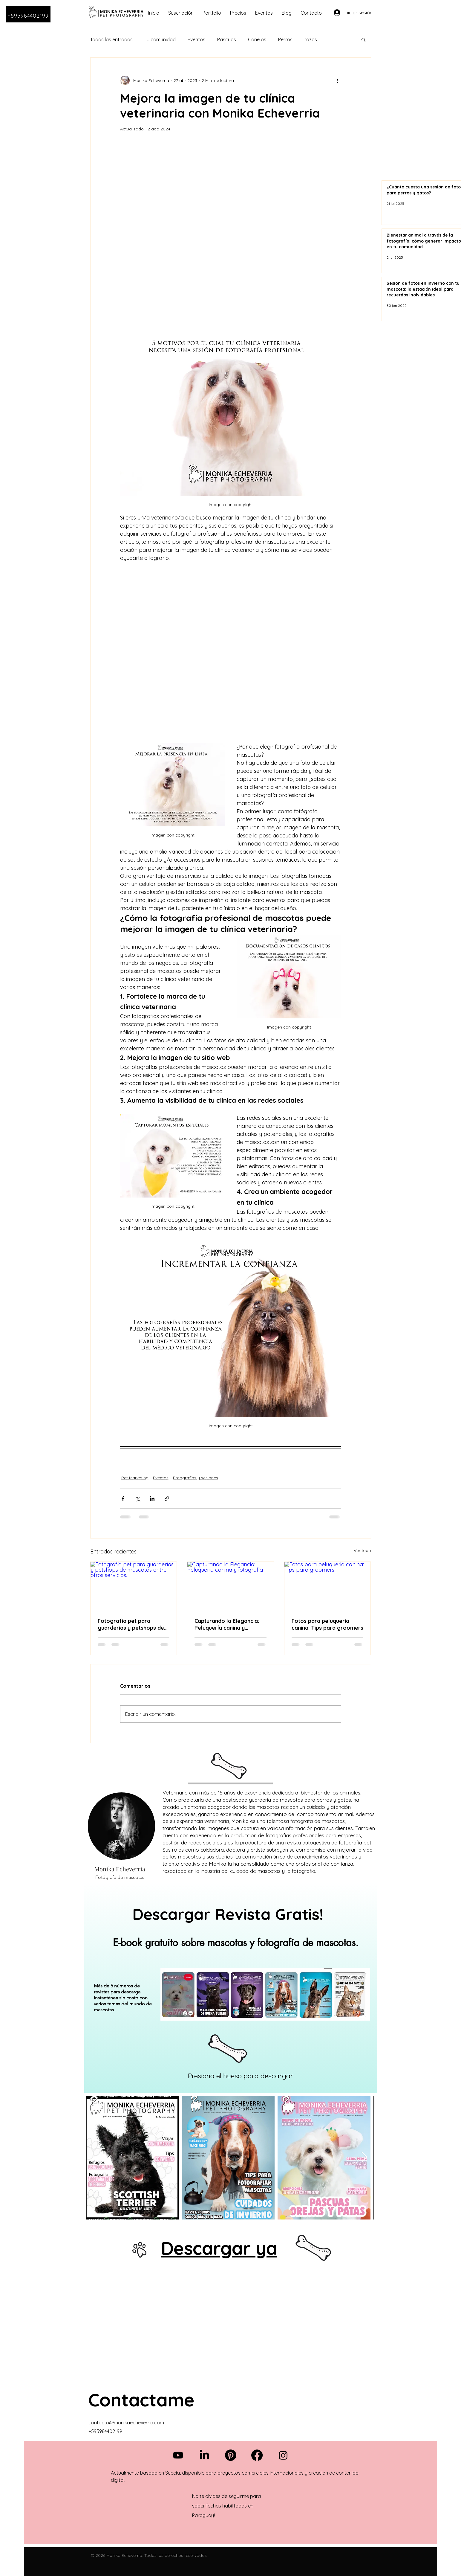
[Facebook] (257, 2455)
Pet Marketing (134, 1477)
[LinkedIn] (204, 2455)
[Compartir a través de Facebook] (123, 1498)
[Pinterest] (230, 2455)
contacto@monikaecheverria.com (126, 2423)
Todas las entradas (111, 39)
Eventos (196, 39)
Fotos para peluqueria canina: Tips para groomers (327, 1624)
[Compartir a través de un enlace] (167, 1498)
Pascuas (226, 39)
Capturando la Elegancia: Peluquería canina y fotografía (226, 1624)
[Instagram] (283, 2455)
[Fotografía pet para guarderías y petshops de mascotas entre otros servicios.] (134, 1586)
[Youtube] (178, 2455)
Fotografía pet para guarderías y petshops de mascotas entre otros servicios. (131, 1624)
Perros (285, 39)
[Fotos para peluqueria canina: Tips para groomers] (327, 1586)
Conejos (257, 39)
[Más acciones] (337, 80)
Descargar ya (219, 2248)
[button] (363, 39)
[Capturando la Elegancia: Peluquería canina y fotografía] (230, 1586)
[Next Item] (364, 2157)
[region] (230, 1988)
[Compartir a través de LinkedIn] (152, 1498)
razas (310, 39)
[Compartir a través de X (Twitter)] (137, 1498)
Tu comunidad (160, 39)
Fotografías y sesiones (195, 1477)
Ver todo (362, 1550)
